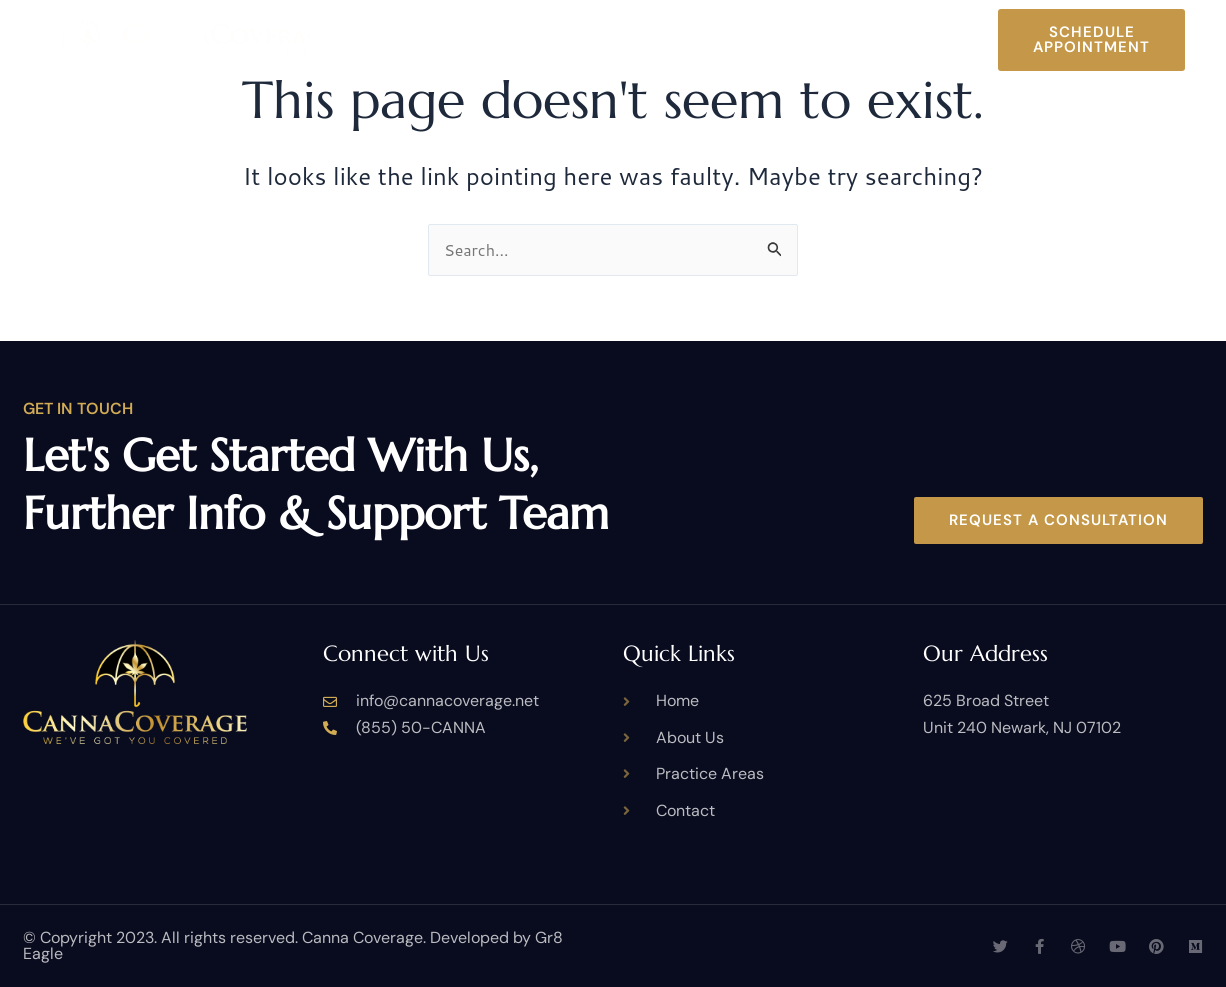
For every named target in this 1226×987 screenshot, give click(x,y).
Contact (670, 56)
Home (399, 24)
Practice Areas (648, 24)
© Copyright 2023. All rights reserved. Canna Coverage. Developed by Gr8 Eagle (293, 945)
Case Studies (819, 24)
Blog (932, 24)
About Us (494, 24)
